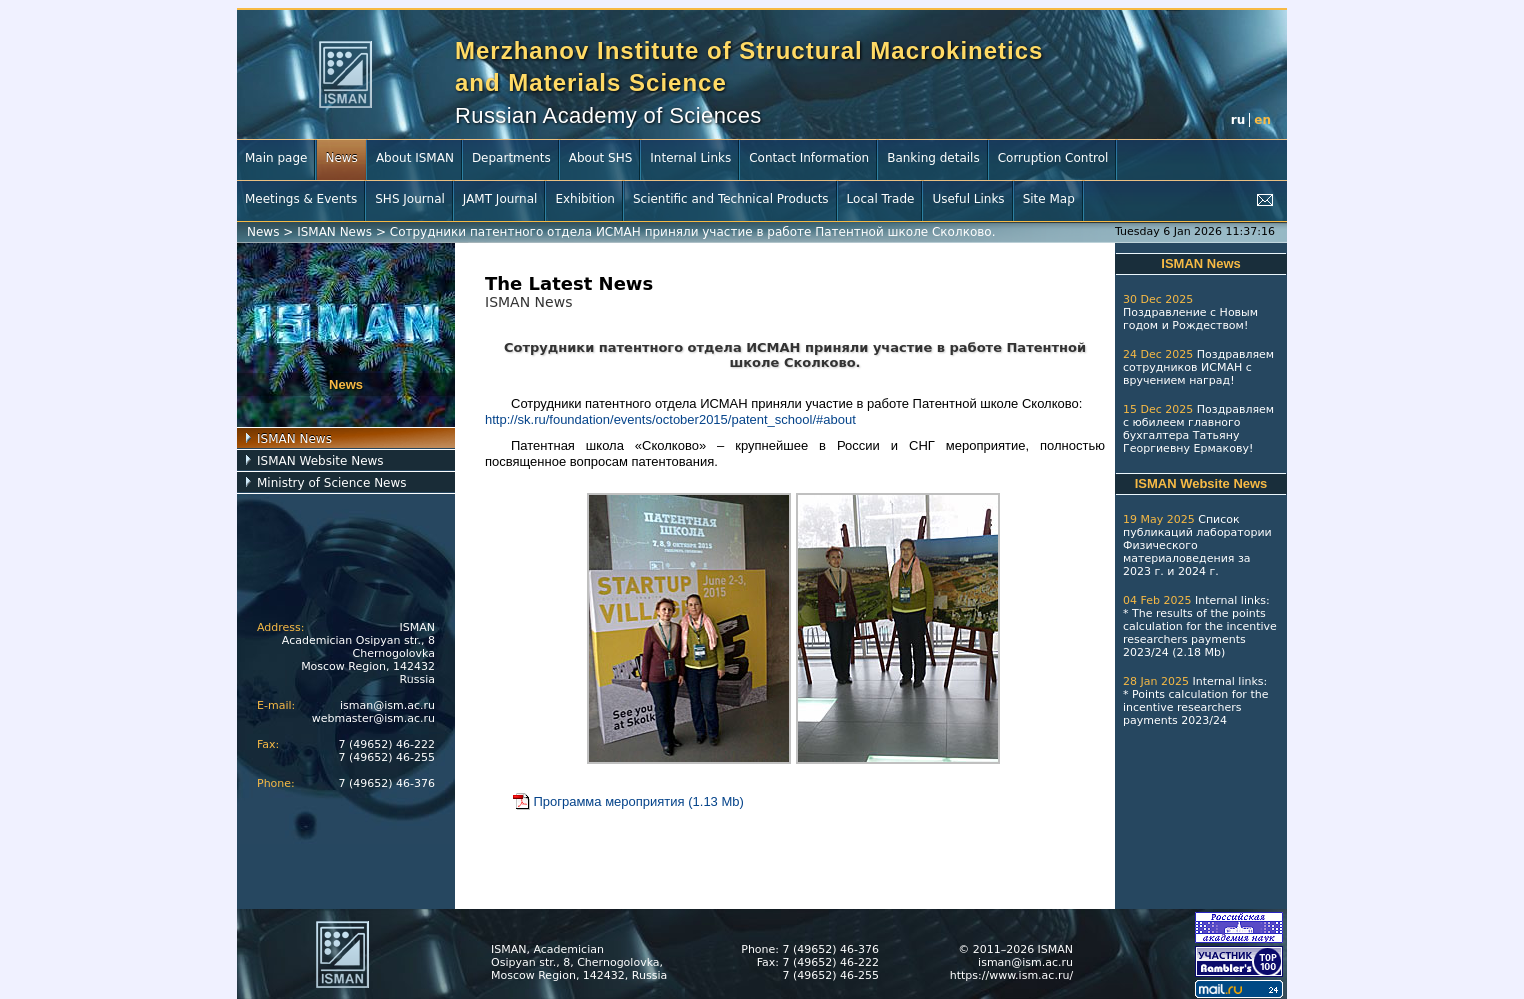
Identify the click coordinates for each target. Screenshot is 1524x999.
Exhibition (585, 199)
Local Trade (881, 199)
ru (1238, 120)
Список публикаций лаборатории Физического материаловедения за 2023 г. (1197, 545)
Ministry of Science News (332, 483)
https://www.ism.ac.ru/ (1011, 975)
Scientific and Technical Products (731, 199)
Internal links (1230, 600)
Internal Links (690, 158)
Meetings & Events (301, 199)
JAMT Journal (500, 199)
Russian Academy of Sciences (608, 115)
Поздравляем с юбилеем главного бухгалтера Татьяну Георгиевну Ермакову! (1198, 429)
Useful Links (968, 199)
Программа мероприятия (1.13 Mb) (627, 801)
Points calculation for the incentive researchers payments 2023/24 (1195, 707)
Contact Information (809, 158)
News (341, 158)
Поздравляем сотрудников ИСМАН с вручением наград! (1198, 367)
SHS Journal (410, 199)
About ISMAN (415, 158)
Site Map (1049, 199)
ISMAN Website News (320, 461)
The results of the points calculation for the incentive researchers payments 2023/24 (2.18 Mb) (1200, 633)
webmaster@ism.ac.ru (373, 718)
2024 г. (1198, 571)
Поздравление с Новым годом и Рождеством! (1190, 319)
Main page (276, 158)
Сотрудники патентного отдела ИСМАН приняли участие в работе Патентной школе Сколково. (693, 232)
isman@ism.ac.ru (387, 705)
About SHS (601, 158)
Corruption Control (1053, 158)
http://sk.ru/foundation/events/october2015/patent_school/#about (670, 419)
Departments (511, 158)
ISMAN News (334, 232)
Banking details (933, 158)
